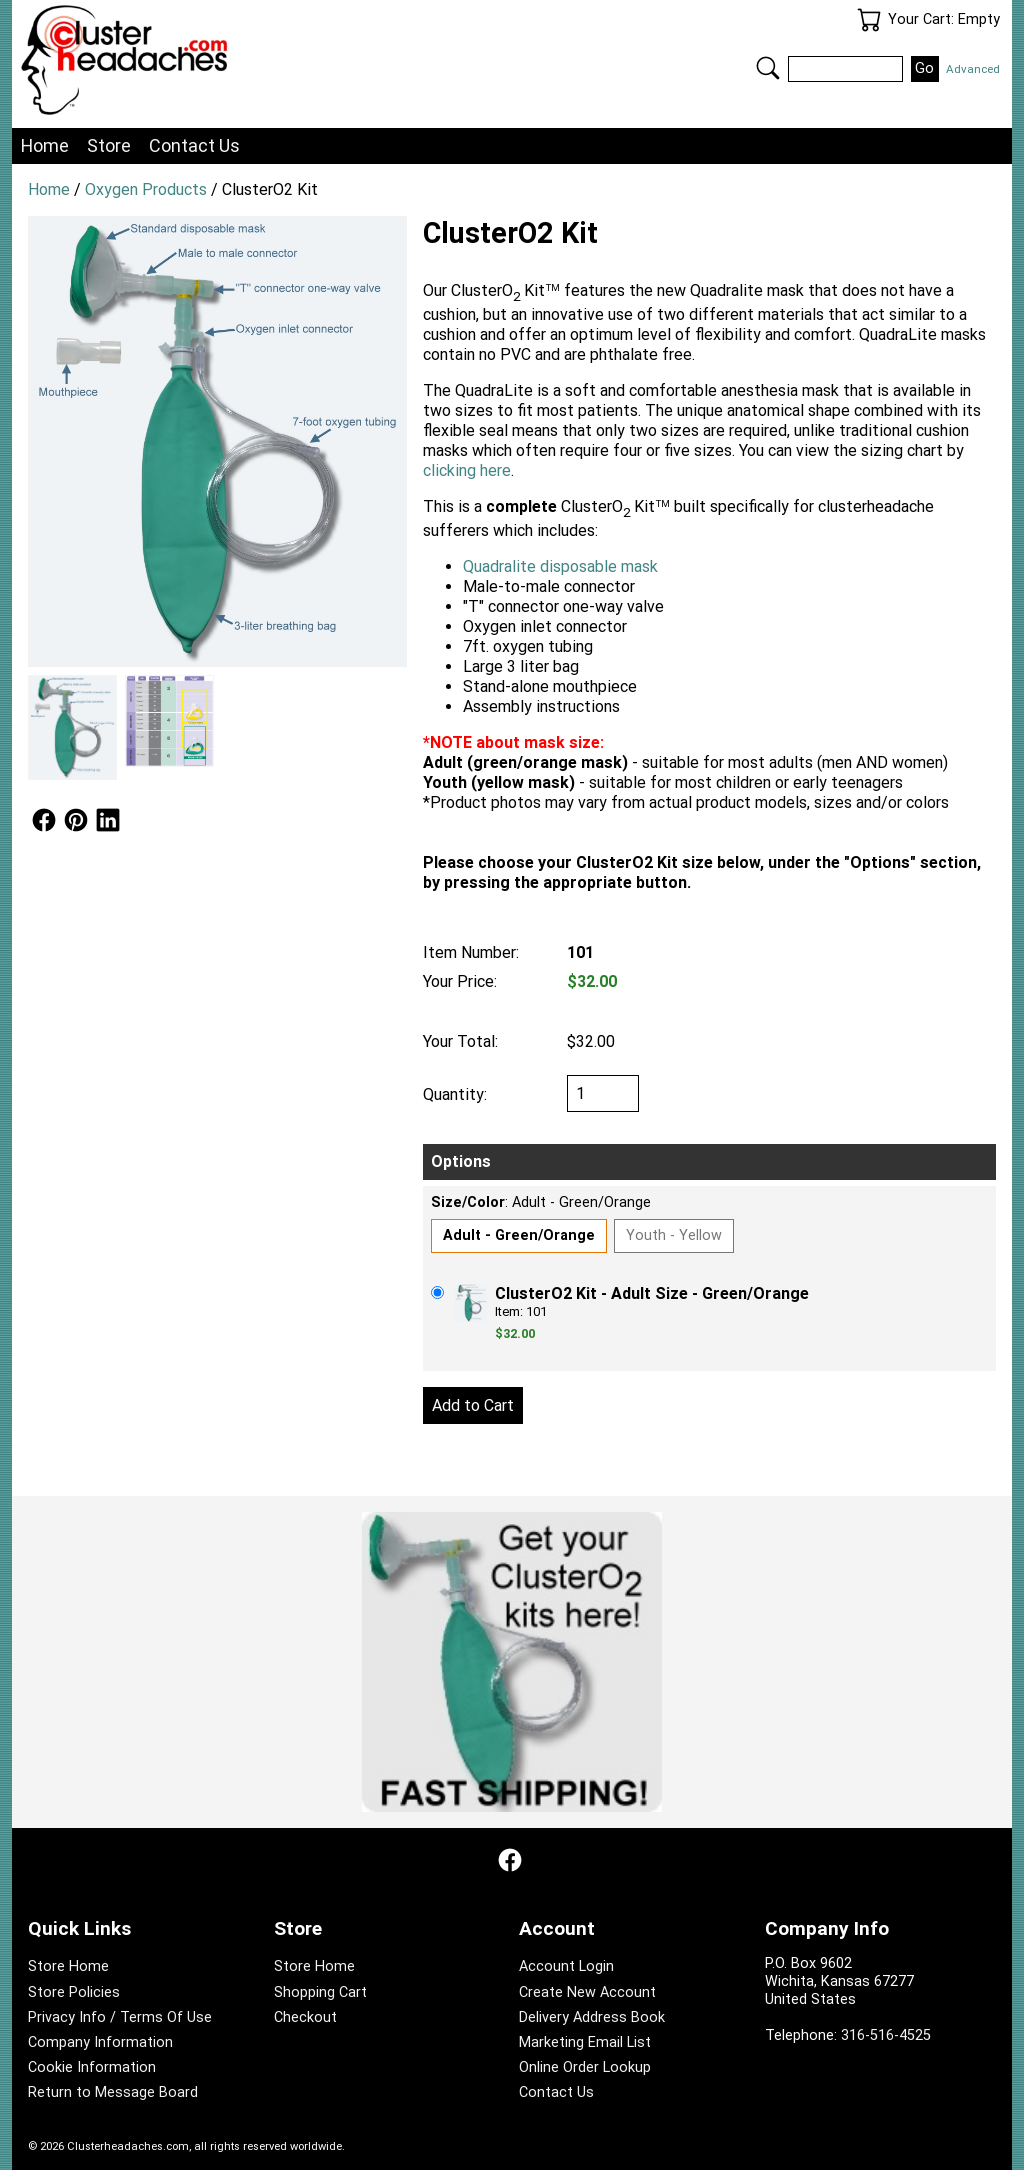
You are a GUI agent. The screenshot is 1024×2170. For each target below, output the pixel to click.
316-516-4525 (886, 2035)
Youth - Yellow (674, 1235)
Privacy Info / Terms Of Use (120, 2017)
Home (45, 145)
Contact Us (194, 145)
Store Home (68, 1966)
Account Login (566, 1966)
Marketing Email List (585, 2042)
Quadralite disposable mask (560, 566)
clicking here (467, 470)
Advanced (973, 69)
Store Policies (74, 1992)
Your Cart (869, 20)
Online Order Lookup (585, 2067)
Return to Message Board (113, 2092)
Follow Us (44, 820)
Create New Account (587, 1992)
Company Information (100, 2042)
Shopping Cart (320, 1992)
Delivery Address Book (592, 2017)
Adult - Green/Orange (519, 1235)
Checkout (305, 2017)
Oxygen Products (146, 189)
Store (109, 145)
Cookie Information (92, 2067)
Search (768, 68)
